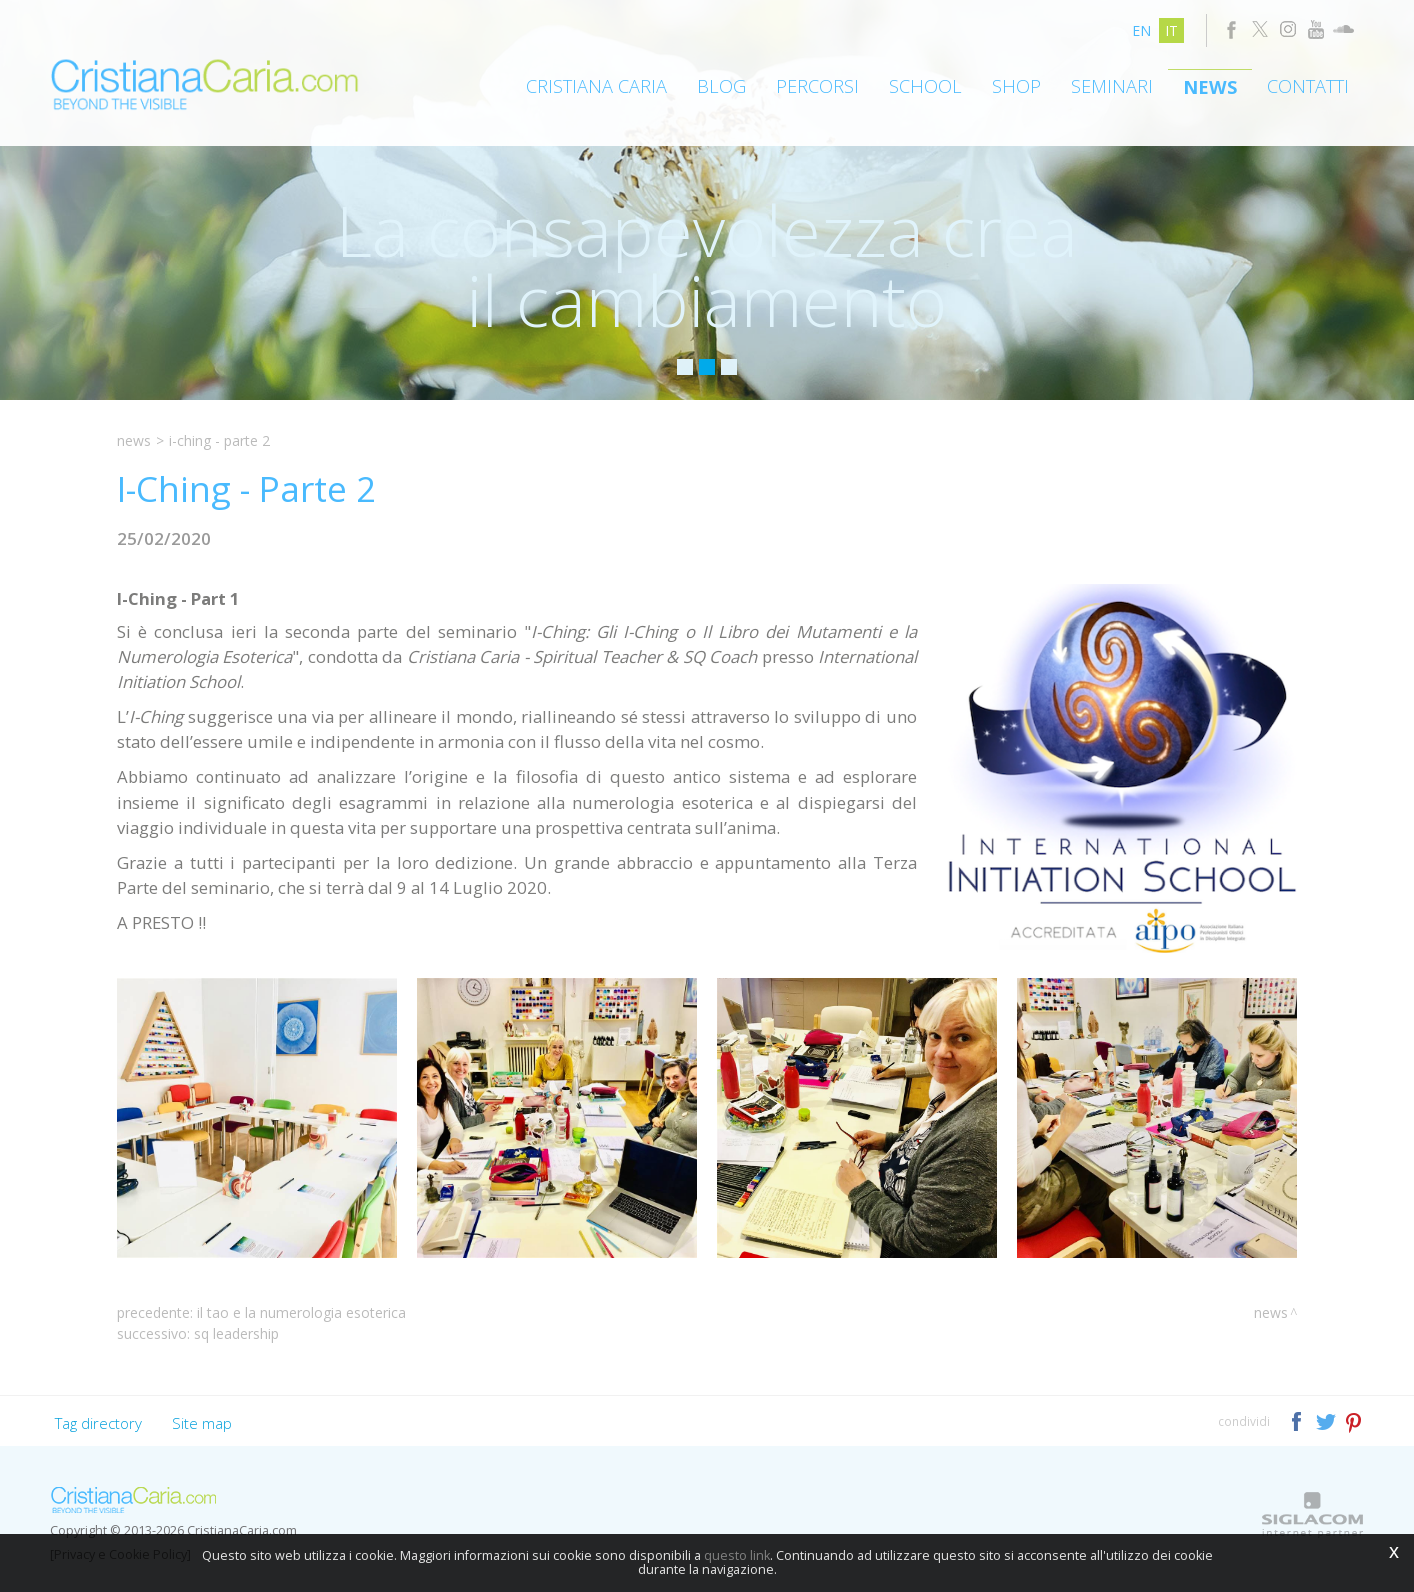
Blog (721, 86)
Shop (1016, 86)
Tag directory (98, 1423)
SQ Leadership (236, 1333)
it (1171, 30)
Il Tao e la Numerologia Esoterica (301, 1312)
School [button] (925, 86)
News (1210, 87)
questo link (737, 1555)
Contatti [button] (1308, 86)
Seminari (1112, 86)
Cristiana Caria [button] (596, 86)
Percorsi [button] (817, 86)
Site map (202, 1423)
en (1141, 30)
